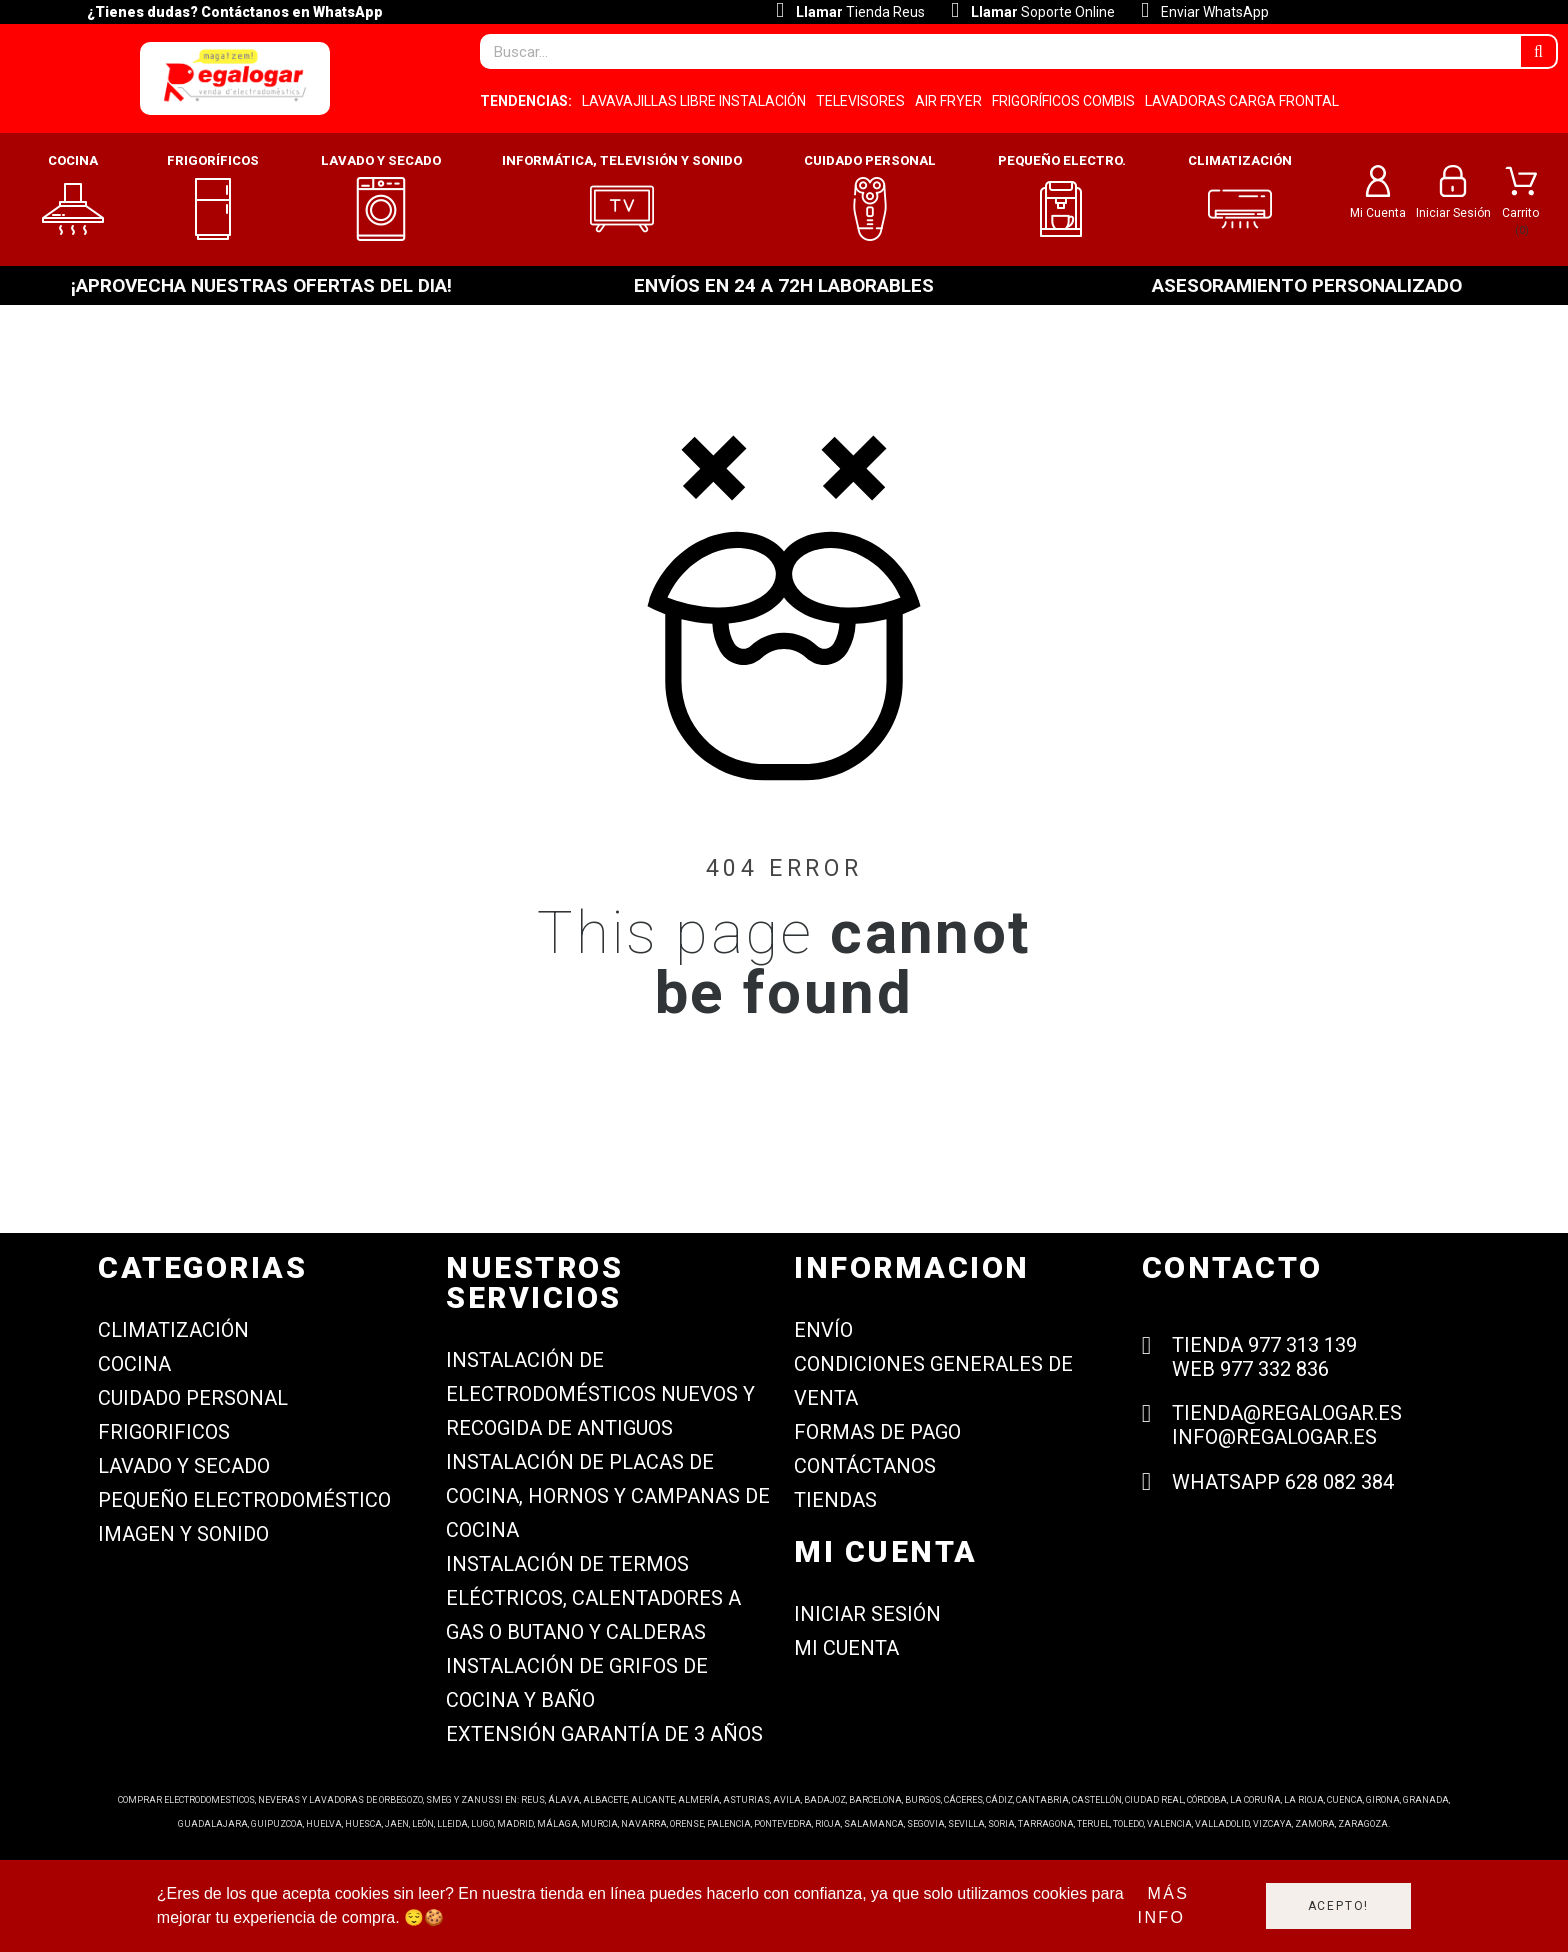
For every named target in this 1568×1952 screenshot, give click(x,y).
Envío (823, 1330)
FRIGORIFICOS (164, 1432)
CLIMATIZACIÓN (173, 1330)
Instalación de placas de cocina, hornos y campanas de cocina (608, 1496)
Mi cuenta (846, 1648)
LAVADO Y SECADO (184, 1466)
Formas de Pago (877, 1432)
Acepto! (1339, 1906)
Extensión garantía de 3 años (604, 1734)
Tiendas (835, 1500)
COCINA (134, 1364)
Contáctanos (865, 1466)
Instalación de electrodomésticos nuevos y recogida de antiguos (600, 1394)
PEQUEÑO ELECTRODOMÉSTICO (244, 1500)
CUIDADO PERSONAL (193, 1398)
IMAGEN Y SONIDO (183, 1534)
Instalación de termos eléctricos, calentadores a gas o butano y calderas (593, 1598)
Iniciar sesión (867, 1614)
